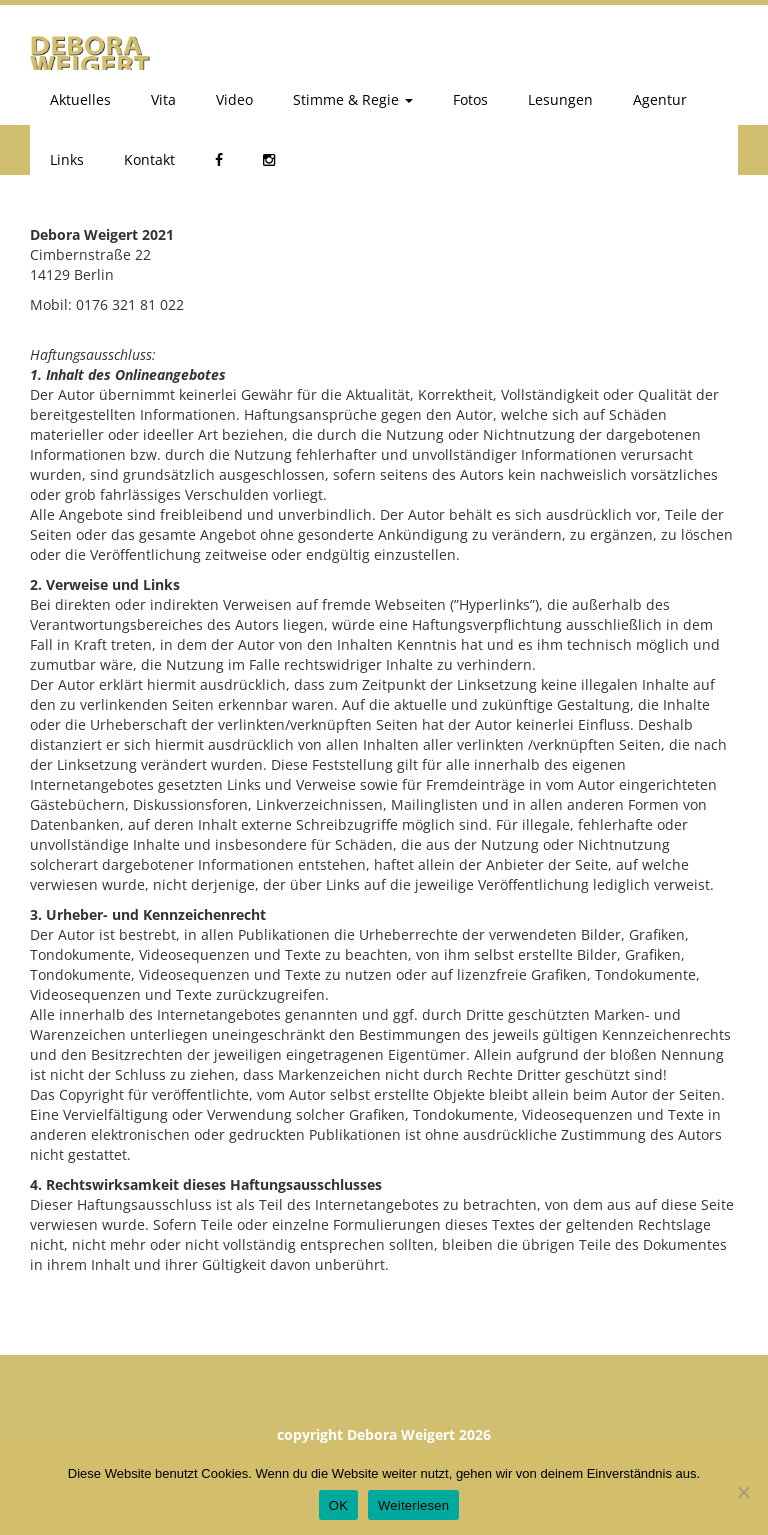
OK (338, 1505)
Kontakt (149, 159)
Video (234, 99)
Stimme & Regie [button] (353, 99)
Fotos (470, 99)
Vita (163, 99)
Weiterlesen (413, 1505)
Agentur (660, 99)
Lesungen (560, 99)
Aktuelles (80, 99)
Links (67, 159)
